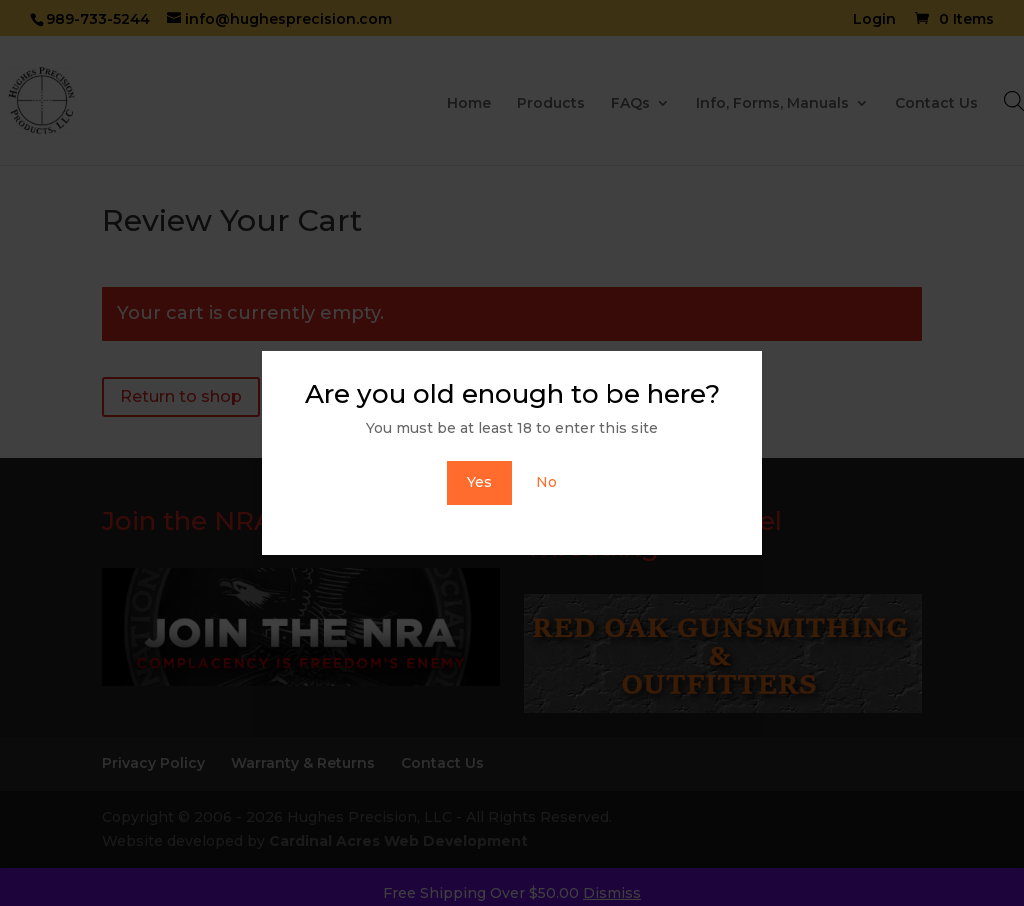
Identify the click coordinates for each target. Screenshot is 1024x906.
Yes (479, 482)
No (546, 482)
